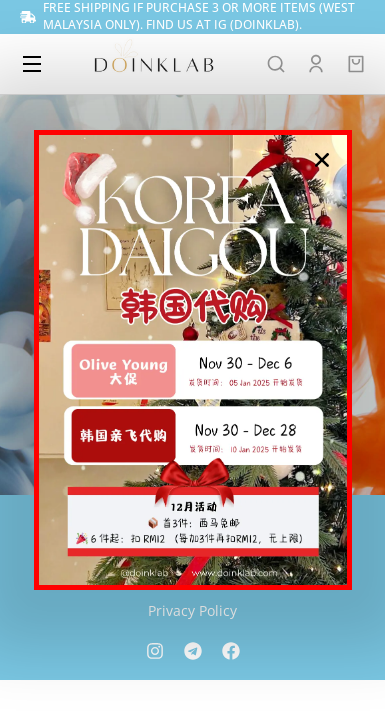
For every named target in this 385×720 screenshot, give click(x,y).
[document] (192, 360)
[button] (322, 160)
